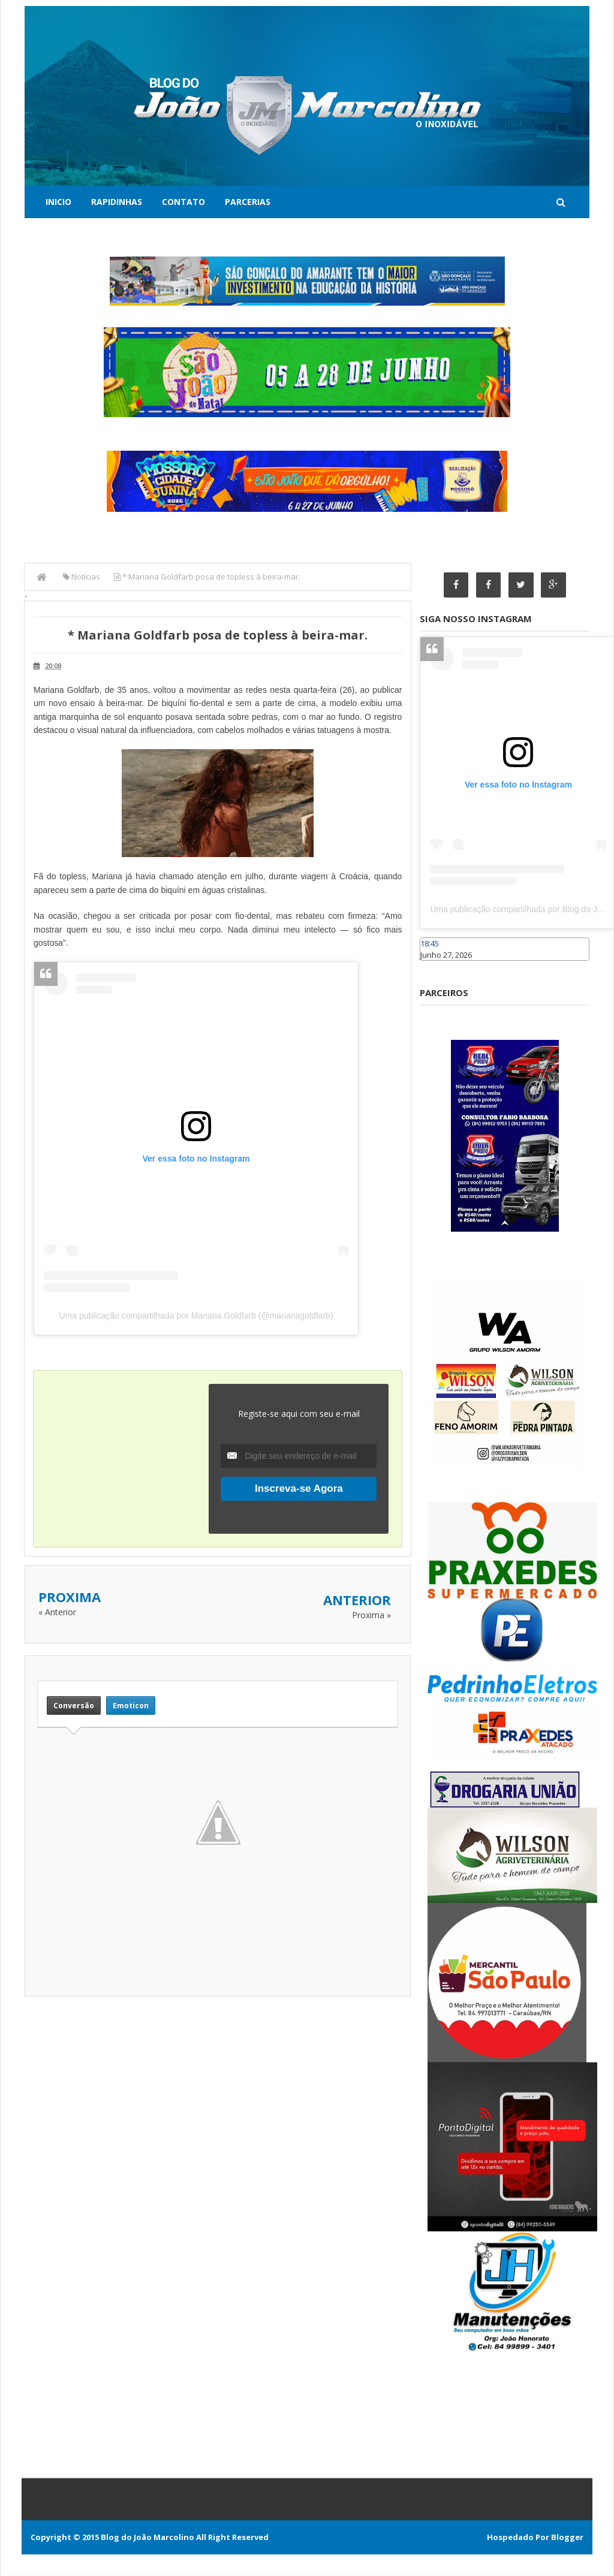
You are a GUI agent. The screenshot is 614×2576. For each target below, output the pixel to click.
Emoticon (131, 1705)
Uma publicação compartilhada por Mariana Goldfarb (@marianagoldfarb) (196, 1315)
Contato (183, 201)
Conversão (73, 1705)
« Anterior (57, 1612)
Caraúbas (438, 966)
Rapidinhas (116, 201)
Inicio (58, 201)
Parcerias (247, 201)
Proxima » (371, 1615)
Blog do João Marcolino (147, 2537)
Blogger (567, 2537)
